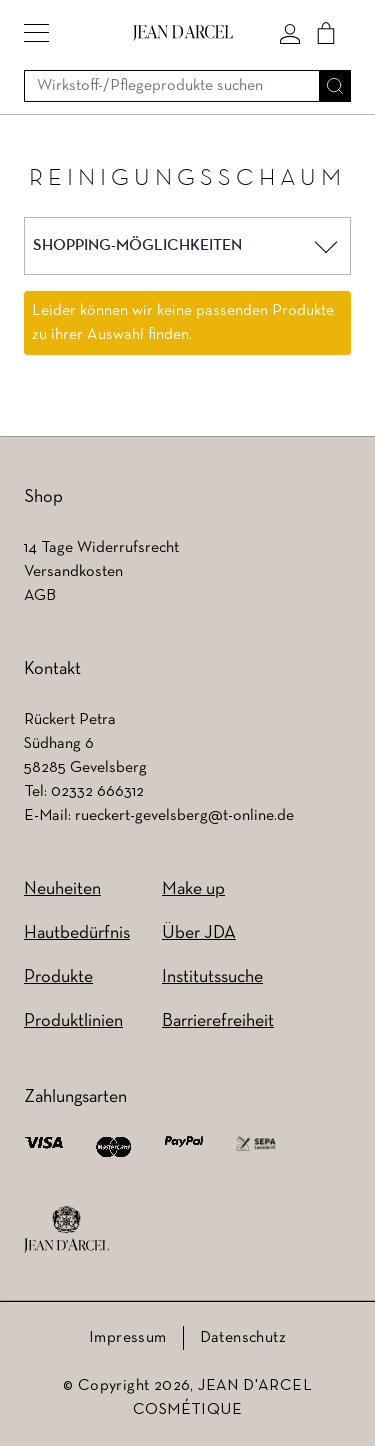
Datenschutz (243, 1338)
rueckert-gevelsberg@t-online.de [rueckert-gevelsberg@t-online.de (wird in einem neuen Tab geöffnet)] (184, 816)
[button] (36, 33)
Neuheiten (62, 889)
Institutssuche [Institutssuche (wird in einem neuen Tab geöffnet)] (212, 977)
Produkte (58, 977)
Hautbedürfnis (77, 933)
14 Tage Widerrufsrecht (101, 548)
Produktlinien (73, 1021)
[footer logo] (66, 1230)
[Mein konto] (290, 33)
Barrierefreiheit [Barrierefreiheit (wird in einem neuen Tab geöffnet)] (218, 1021)
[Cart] (326, 33)
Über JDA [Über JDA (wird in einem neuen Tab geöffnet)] (199, 933)
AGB (40, 596)
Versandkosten (73, 572)
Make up (193, 889)
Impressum (128, 1338)
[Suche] (335, 86)
